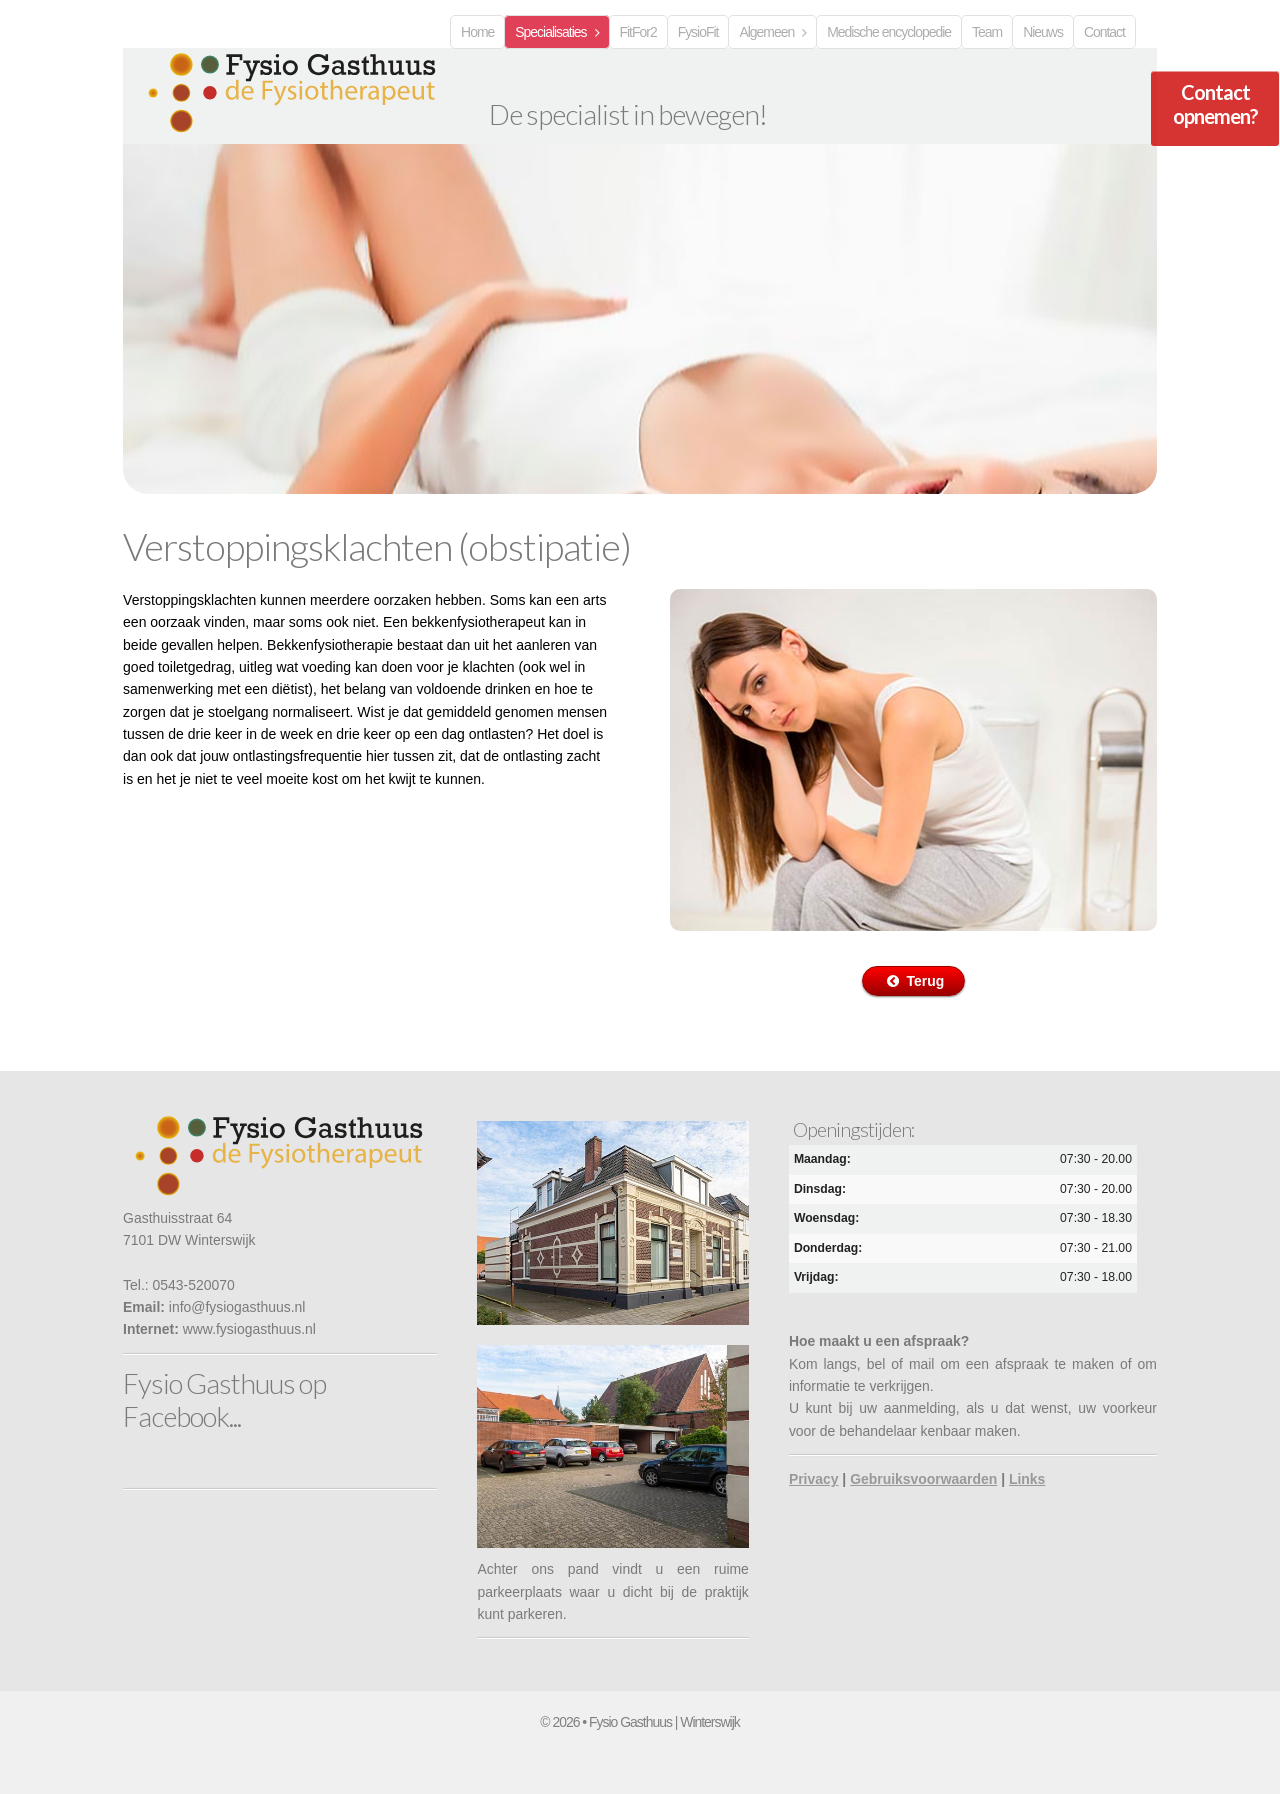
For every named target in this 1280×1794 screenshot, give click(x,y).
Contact (1104, 32)
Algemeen (766, 32)
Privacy (814, 1479)
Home (477, 32)
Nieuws (1043, 32)
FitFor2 (638, 32)
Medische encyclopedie (889, 32)
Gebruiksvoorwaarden (923, 1479)
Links (1027, 1479)
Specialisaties (550, 32)
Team (987, 32)
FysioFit (698, 32)
